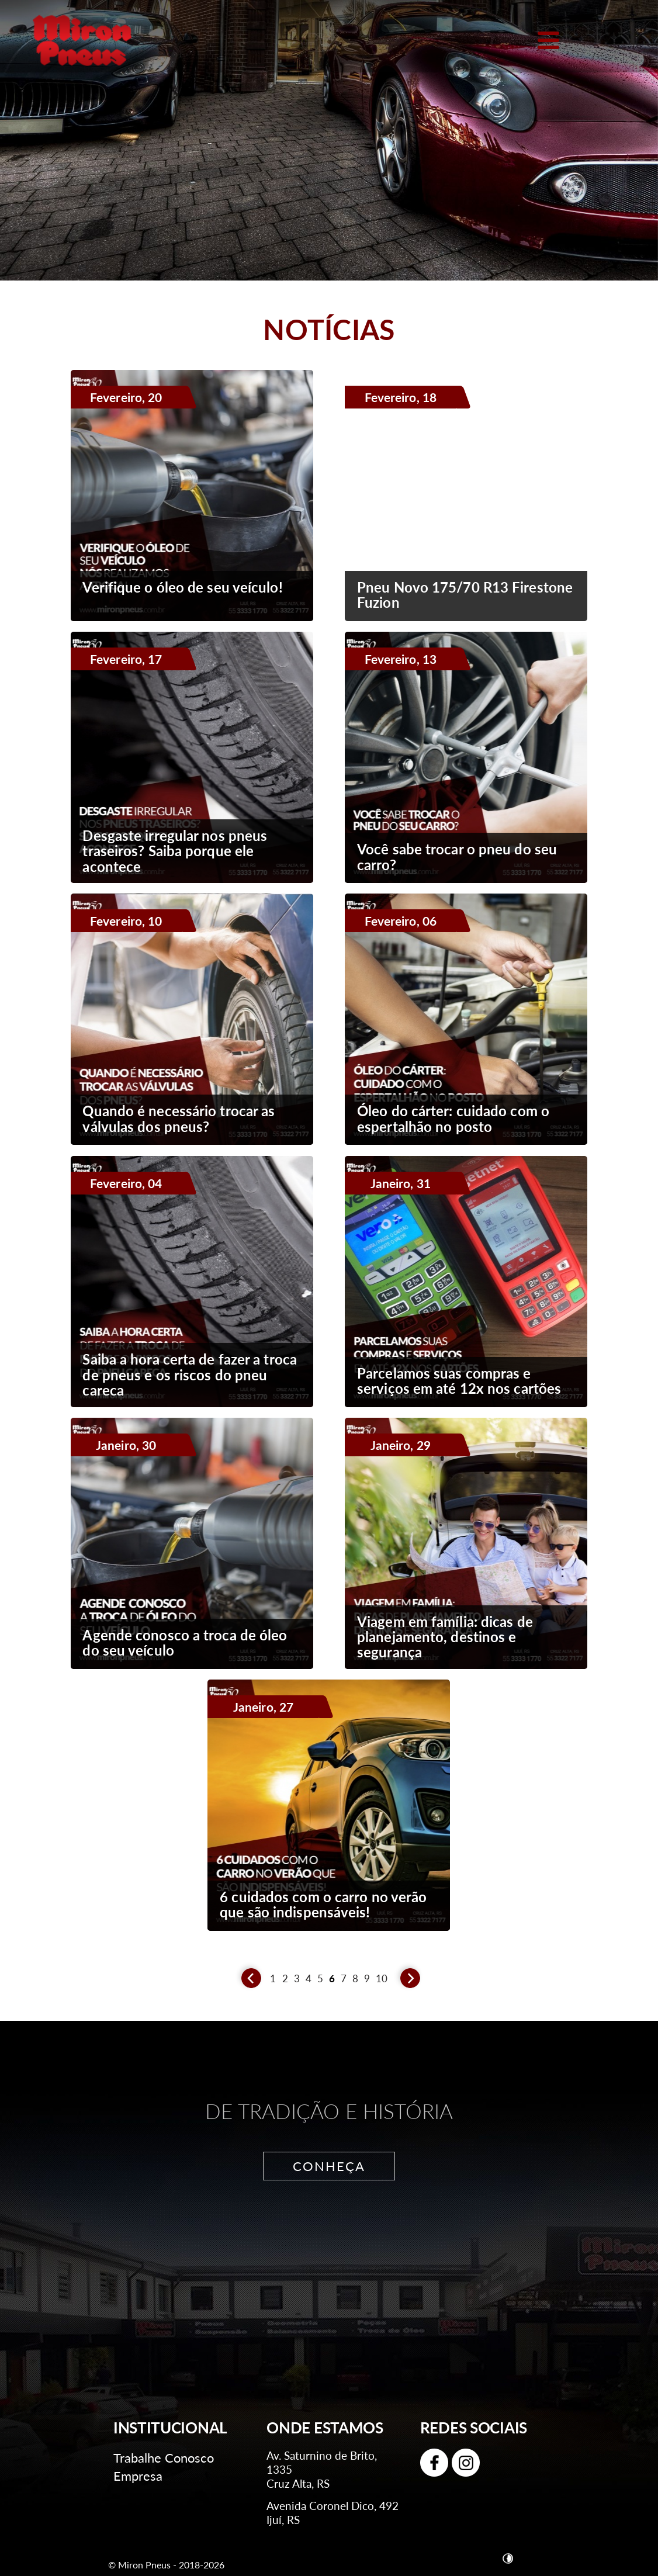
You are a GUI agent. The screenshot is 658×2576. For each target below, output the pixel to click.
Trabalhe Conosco (163, 2458)
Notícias (328, 329)
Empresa (137, 2476)
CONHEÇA (329, 2166)
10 (381, 1979)
